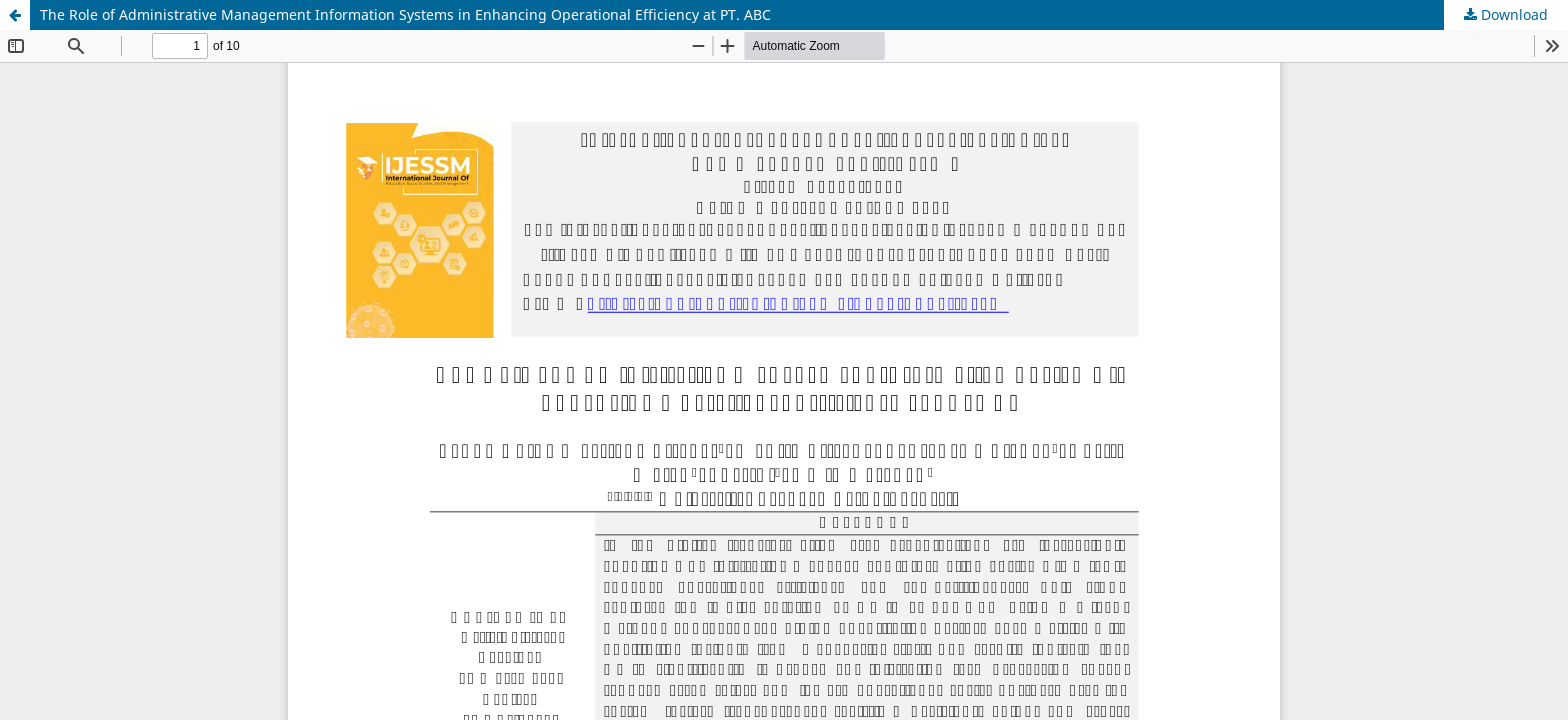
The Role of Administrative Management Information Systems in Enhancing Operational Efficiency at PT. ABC (405, 14)
